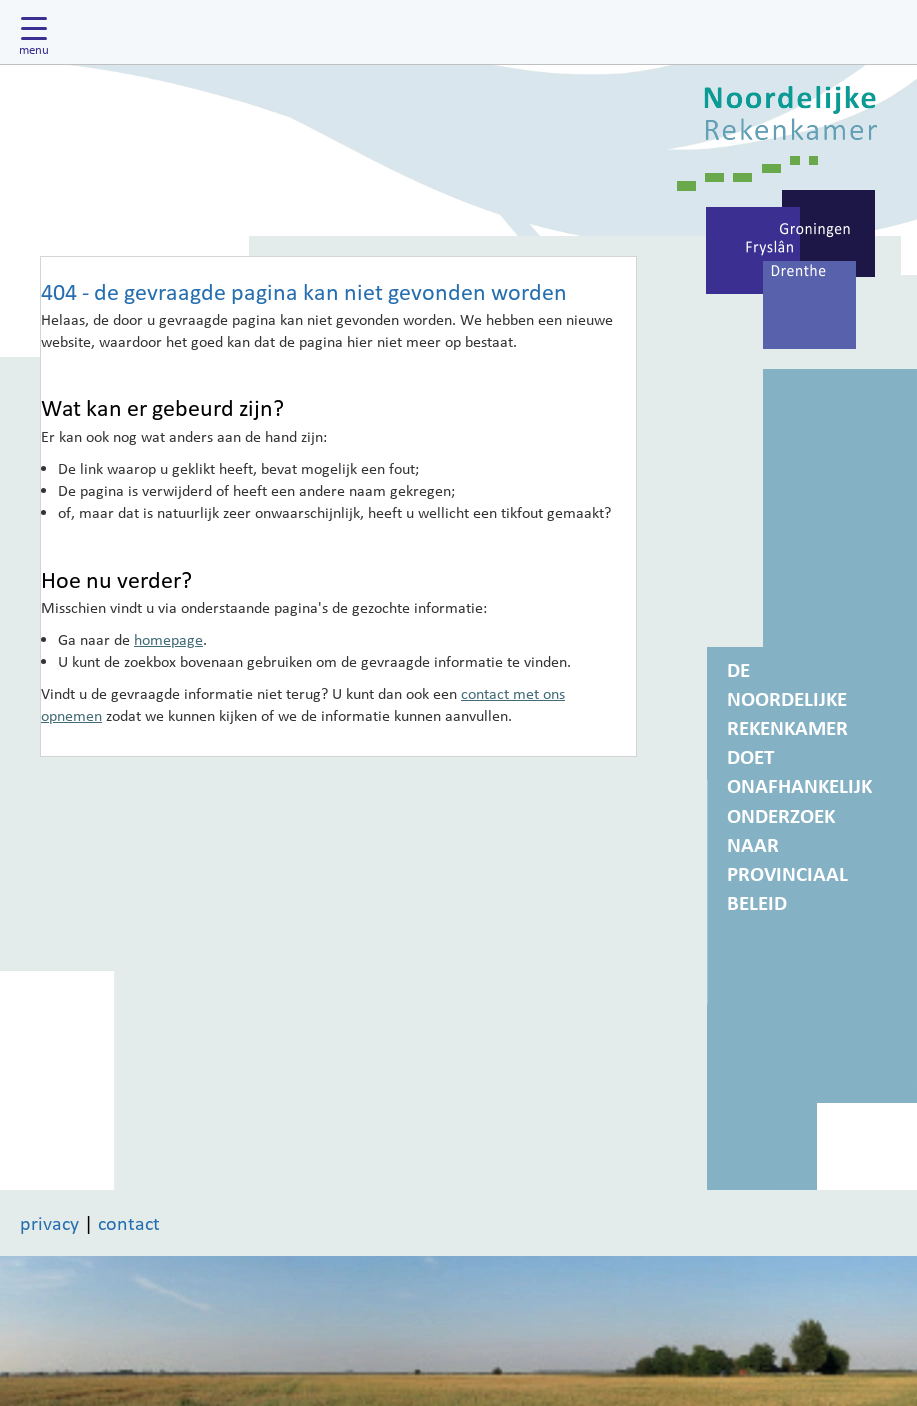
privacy (49, 1223)
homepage (168, 639)
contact (129, 1223)
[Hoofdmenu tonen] (39, 32)
